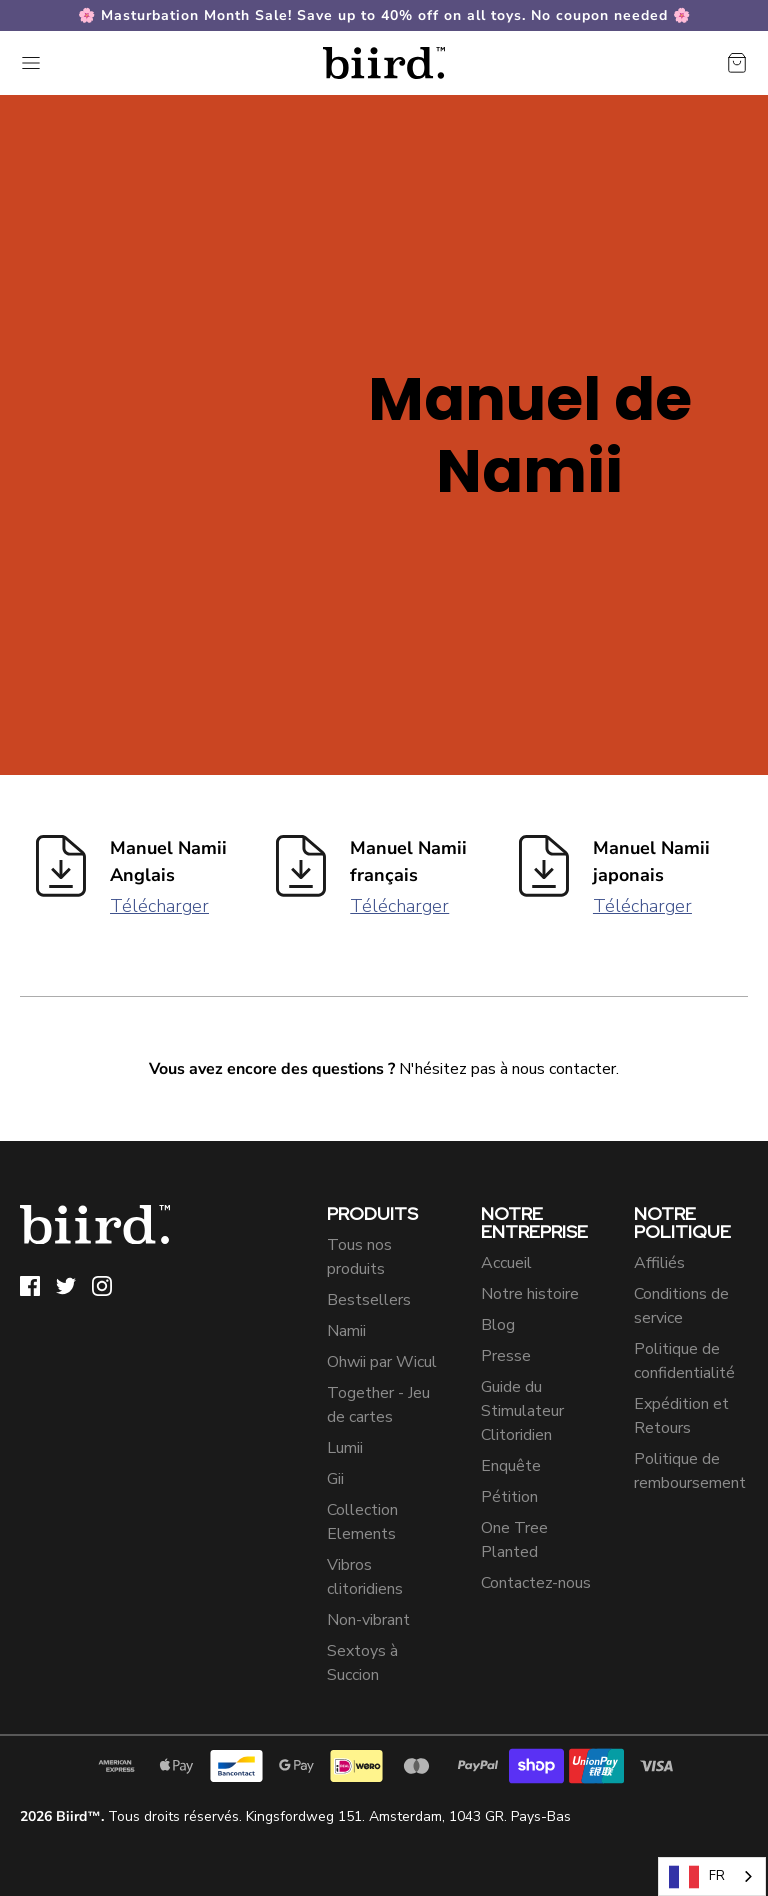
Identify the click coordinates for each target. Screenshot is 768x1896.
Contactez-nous (536, 1583)
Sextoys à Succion (362, 1663)
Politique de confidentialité (684, 1361)
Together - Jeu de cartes (378, 1405)
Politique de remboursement (690, 1471)
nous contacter (564, 1069)
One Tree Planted (514, 1540)
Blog (498, 1325)
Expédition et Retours (681, 1416)
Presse (506, 1356)
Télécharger (159, 906)
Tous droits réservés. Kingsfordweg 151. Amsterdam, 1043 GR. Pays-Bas (295, 1816)
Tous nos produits (359, 1257)
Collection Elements (362, 1522)
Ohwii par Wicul (382, 1362)
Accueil (506, 1263)
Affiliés (659, 1263)
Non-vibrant (368, 1620)
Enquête (511, 1466)
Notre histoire (530, 1294)
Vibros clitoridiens (365, 1577)
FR (697, 1877)
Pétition (509, 1497)
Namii (346, 1331)
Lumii (345, 1448)
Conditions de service (681, 1306)
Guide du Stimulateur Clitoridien (522, 1411)
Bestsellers (369, 1300)
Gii (335, 1479)
